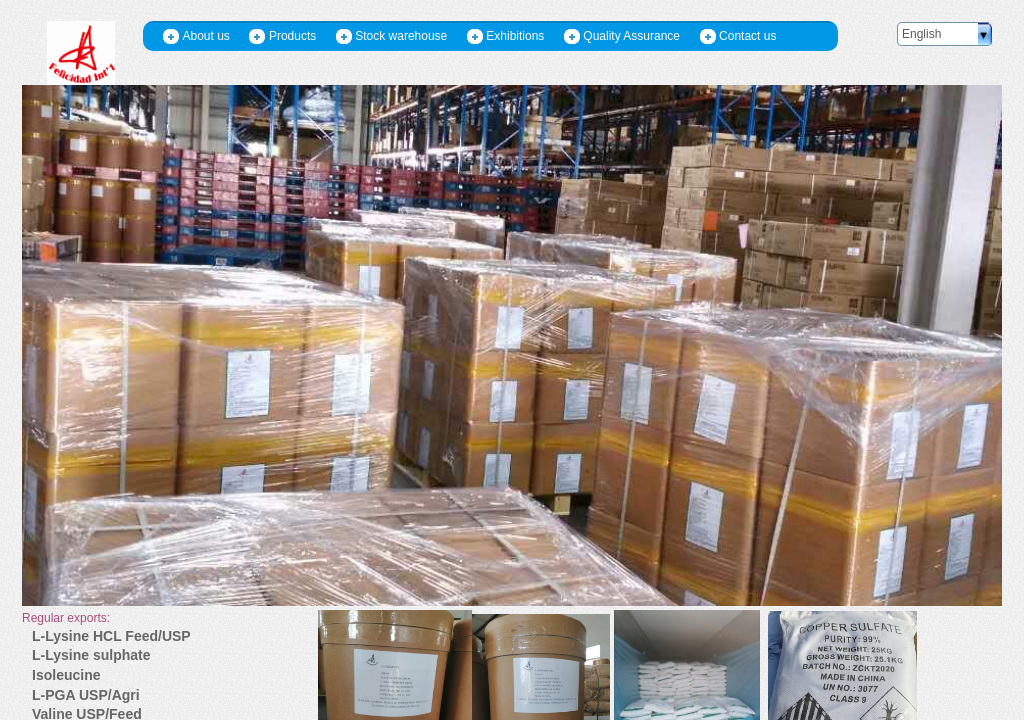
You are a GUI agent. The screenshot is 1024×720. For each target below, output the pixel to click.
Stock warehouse (401, 36)
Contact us (747, 36)
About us (206, 36)
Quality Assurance (631, 36)
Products (292, 36)
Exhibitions (515, 36)
